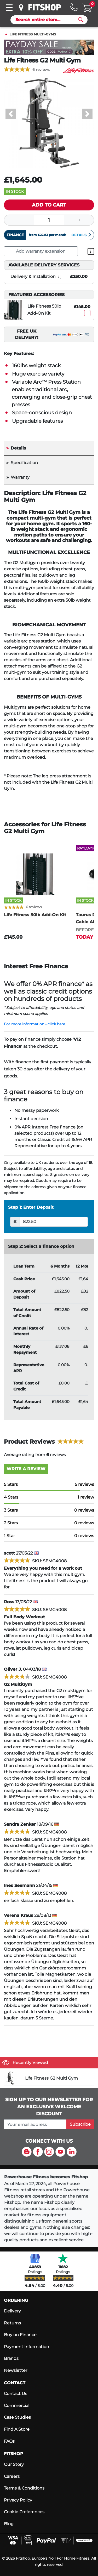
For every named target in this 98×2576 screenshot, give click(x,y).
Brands (11, 2358)
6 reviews (41, 69)
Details (81, 235)
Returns (12, 2323)
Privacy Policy (18, 2500)
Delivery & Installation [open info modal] (35, 277)
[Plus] (79, 220)
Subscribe (80, 2124)
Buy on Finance (20, 2334)
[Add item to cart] (49, 204)
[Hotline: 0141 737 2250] (74, 7)
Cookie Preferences (24, 2511)
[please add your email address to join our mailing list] (35, 2124)
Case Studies (17, 2417)
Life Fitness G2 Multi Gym (51, 2078)
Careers (12, 2476)
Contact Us (15, 2393)
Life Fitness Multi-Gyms (32, 34)
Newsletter (15, 2370)
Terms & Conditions (24, 2488)
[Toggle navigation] (9, 8)
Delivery (12, 2311)
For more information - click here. (35, 1024)
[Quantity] (49, 220)
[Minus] (19, 220)
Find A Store (17, 2429)
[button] (11, 114)
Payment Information (26, 2346)
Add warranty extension (41, 251)
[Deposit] (54, 1222)
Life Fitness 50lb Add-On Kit (44, 310)
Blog (9, 2523)
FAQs (9, 2441)
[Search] (46, 19)
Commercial (16, 2405)
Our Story (14, 2464)
